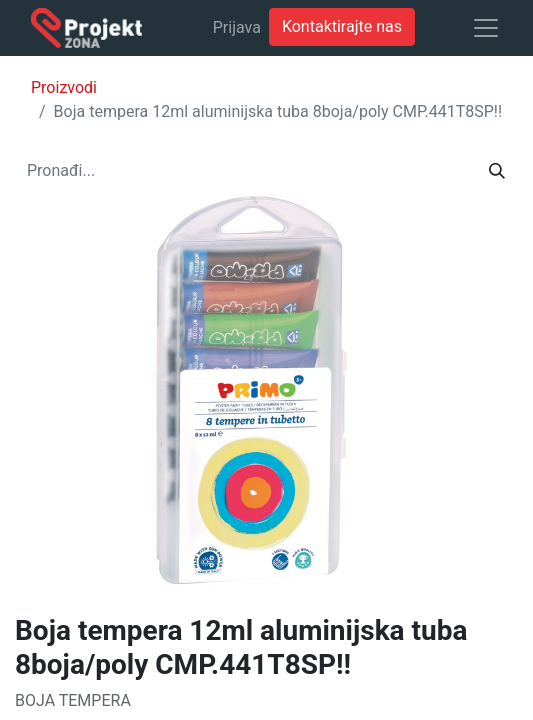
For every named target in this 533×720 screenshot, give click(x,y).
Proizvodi (64, 87)
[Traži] (497, 171)
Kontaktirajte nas (342, 26)
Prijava (237, 27)
